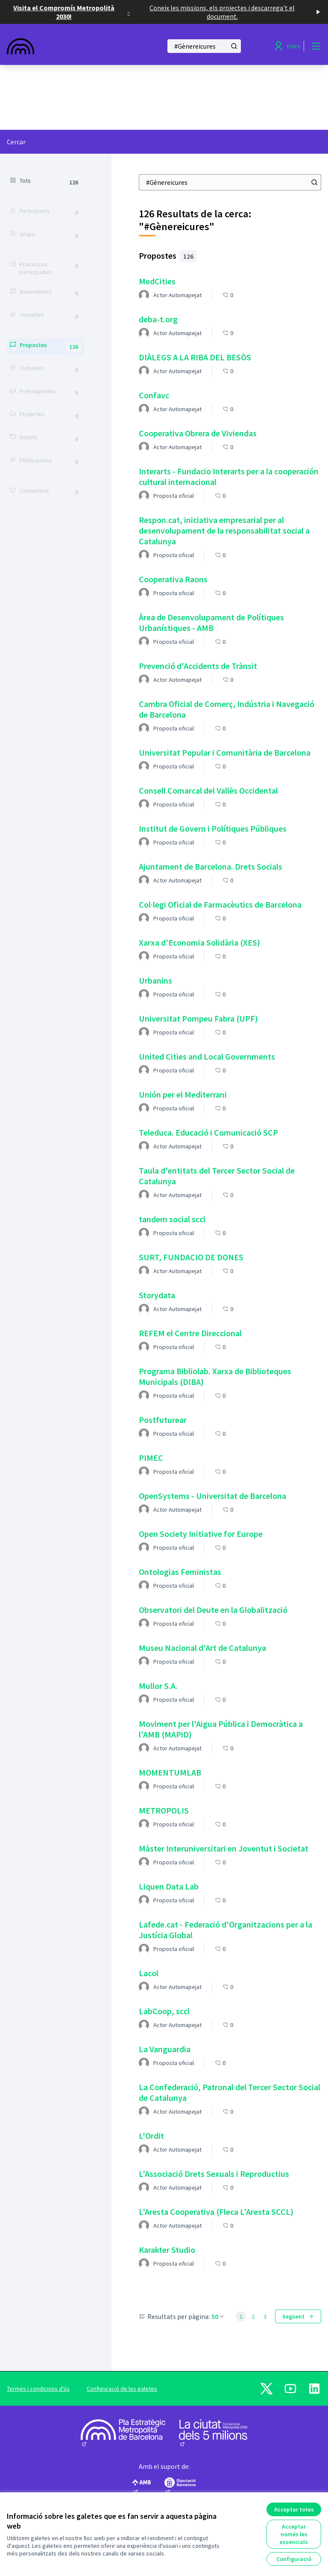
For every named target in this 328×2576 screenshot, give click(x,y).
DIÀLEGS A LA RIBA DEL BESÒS (195, 357)
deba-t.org (158, 319)
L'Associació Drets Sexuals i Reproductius (214, 2173)
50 (218, 2316)
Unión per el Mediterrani (183, 1094)
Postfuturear (163, 1419)
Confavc (154, 395)
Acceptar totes (294, 2509)
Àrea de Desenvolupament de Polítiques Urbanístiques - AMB (211, 622)
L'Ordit (151, 2135)
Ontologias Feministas (180, 1571)
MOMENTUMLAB (170, 1772)
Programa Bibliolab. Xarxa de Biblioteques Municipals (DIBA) (215, 1376)
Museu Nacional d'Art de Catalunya (202, 1647)
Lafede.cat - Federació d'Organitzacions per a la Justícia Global (225, 1929)
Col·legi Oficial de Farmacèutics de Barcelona (220, 904)
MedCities (157, 281)
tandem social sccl (172, 1219)
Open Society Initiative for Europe (201, 1533)
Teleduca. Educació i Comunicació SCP (208, 1132)
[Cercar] (204, 46)
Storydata (157, 1295)
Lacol (148, 1973)
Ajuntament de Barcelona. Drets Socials (210, 866)
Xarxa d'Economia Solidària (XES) (199, 942)
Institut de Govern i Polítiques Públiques (213, 828)
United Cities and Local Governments (207, 1056)
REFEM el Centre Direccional (190, 1333)
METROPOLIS (164, 1810)
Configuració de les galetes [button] (122, 2388)
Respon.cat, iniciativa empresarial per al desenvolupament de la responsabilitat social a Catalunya (224, 530)
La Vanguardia (164, 2049)
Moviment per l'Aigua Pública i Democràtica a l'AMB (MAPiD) (221, 1729)
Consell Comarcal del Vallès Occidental (208, 790)
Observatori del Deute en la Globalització (213, 1609)
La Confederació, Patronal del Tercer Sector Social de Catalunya (229, 2092)
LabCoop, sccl (164, 2011)
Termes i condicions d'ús (38, 2388)
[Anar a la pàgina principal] (63, 46)
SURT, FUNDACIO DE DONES (191, 1257)
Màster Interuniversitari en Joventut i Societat (223, 1848)
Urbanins (155, 980)
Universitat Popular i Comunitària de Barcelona (224, 752)
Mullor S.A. (158, 1685)
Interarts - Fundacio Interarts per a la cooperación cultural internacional (229, 476)
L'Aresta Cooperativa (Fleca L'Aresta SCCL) (216, 2211)
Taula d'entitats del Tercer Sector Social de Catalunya (217, 1175)
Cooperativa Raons (173, 579)
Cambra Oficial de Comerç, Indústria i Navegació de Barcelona (226, 709)
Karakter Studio (167, 2249)
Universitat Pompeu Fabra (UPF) (198, 1018)
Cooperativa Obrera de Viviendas (198, 433)
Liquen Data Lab (169, 1886)
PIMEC (151, 1457)
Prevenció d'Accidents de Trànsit (198, 665)
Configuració (293, 2559)
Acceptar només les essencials (294, 2534)
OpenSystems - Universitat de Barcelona (212, 1495)
